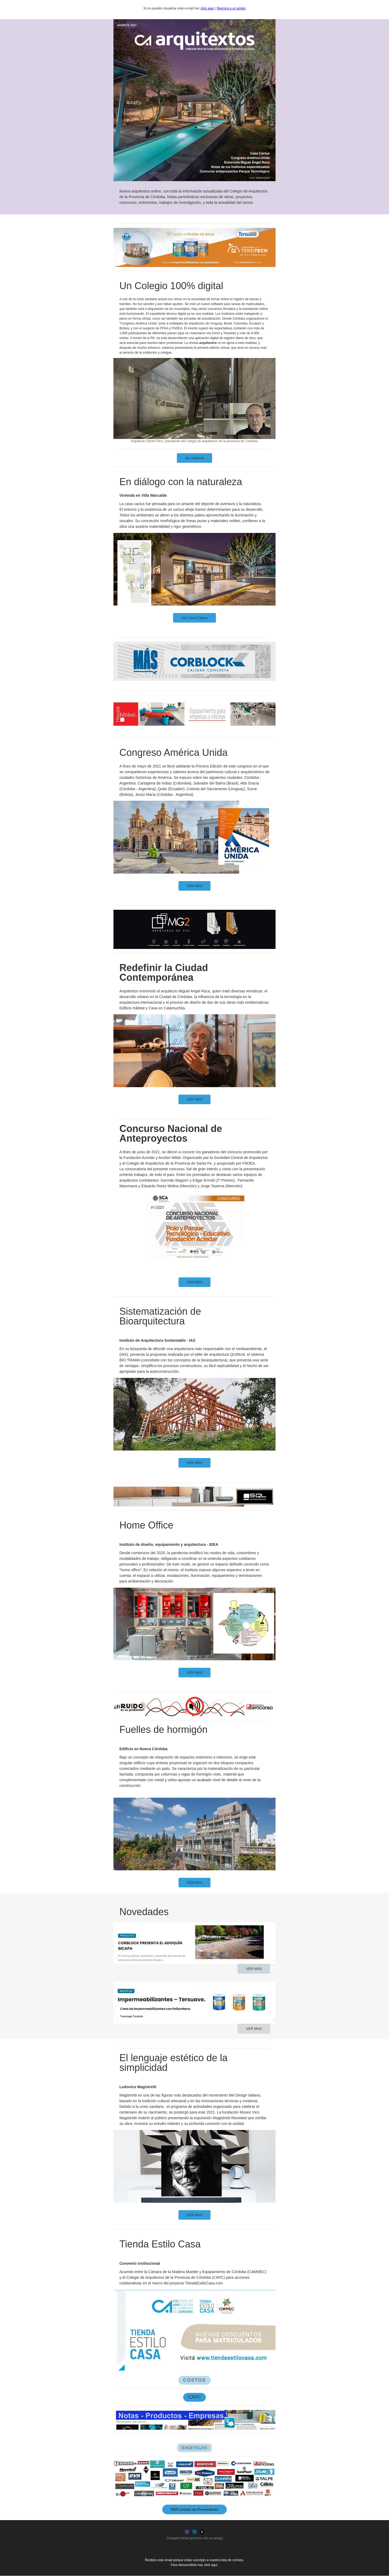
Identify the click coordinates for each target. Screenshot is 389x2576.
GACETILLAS (194, 2448)
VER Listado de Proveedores (194, 2509)
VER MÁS (195, 886)
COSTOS (194, 2380)
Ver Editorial (194, 458)
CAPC (194, 2397)
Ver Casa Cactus (194, 618)
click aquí (207, 8)
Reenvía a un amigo (231, 8)
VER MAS (195, 1673)
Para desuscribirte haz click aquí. (194, 2565)
